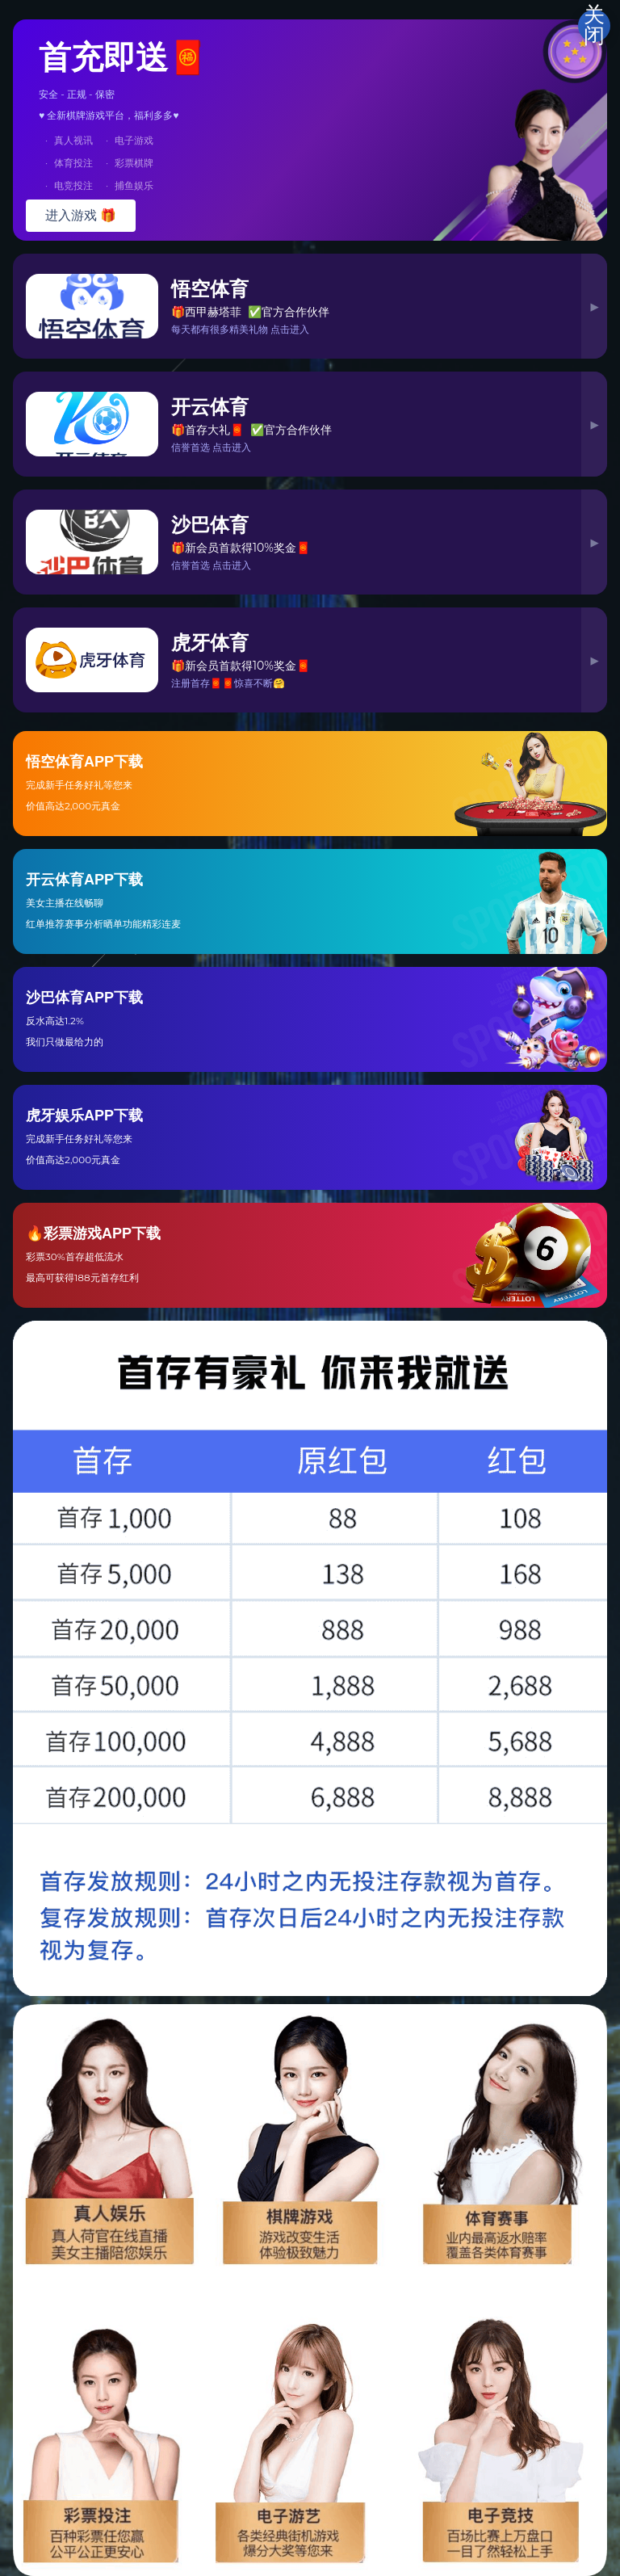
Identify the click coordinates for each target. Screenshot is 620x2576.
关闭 (594, 26)
